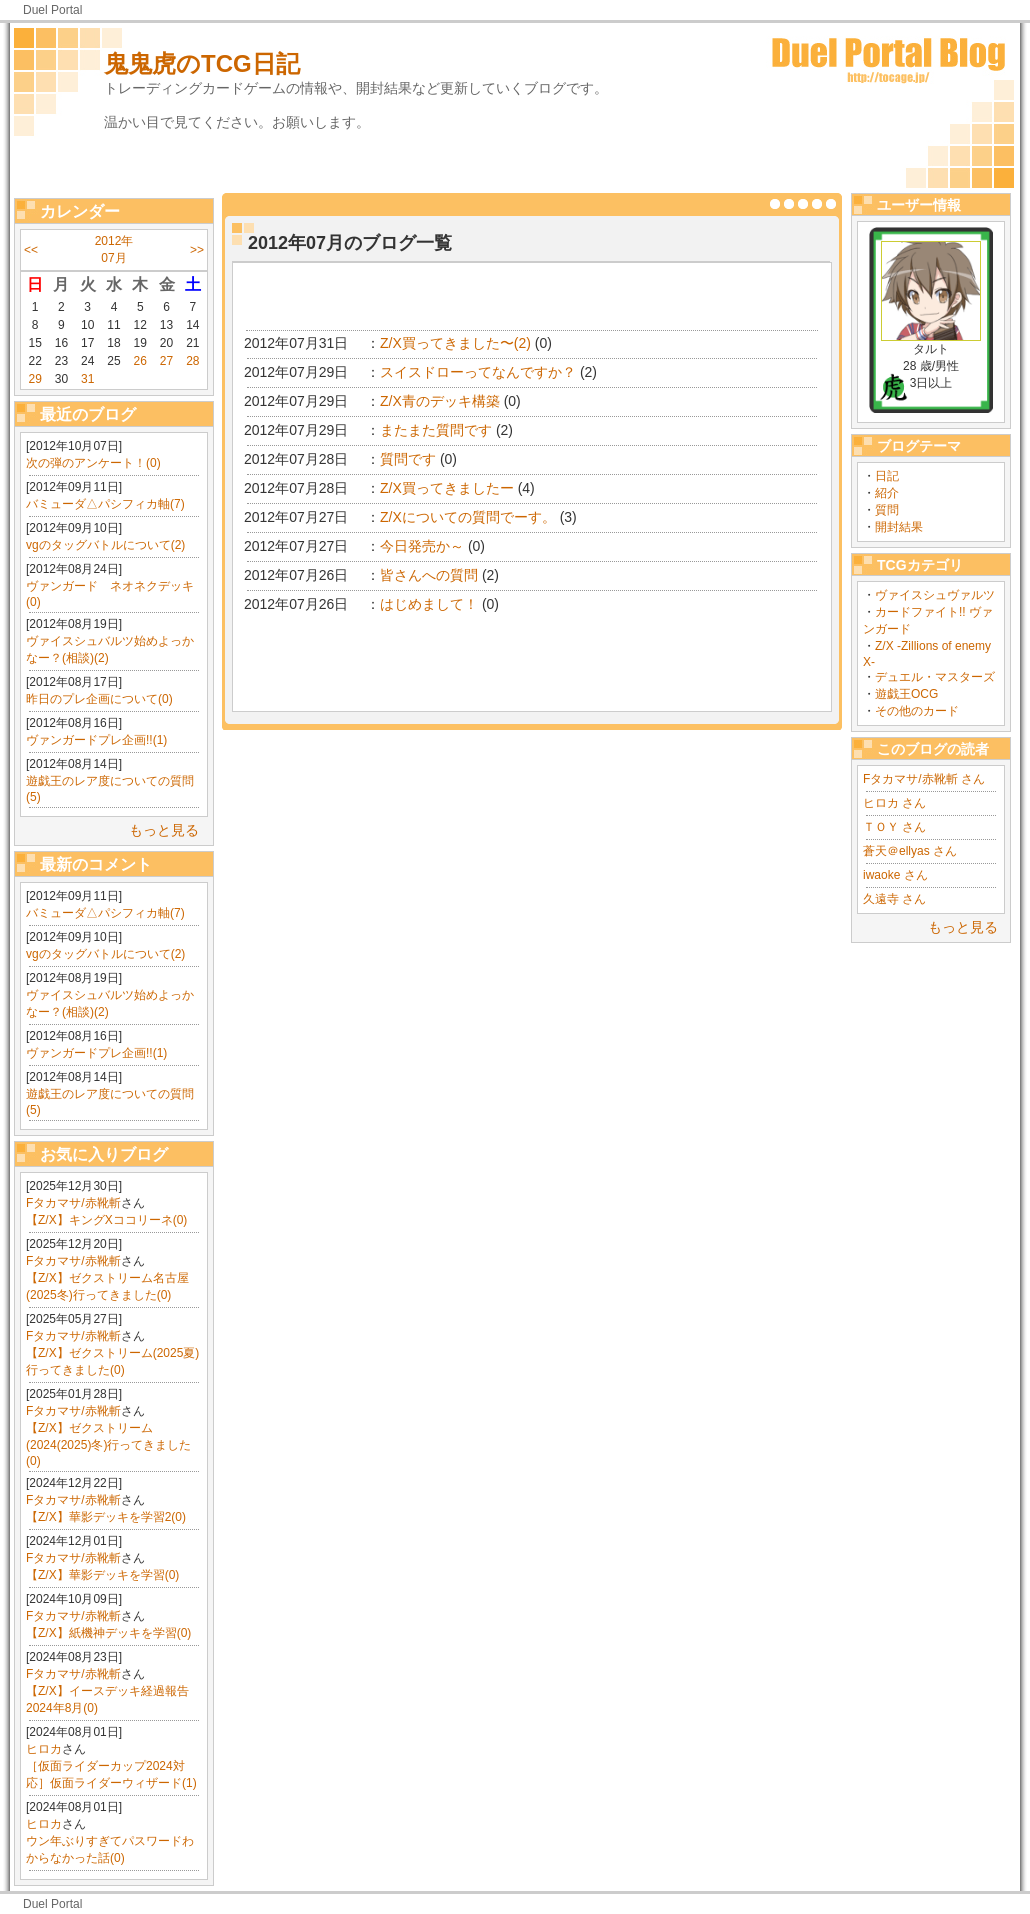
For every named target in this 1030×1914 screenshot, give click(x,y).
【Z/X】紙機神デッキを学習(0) (108, 1633)
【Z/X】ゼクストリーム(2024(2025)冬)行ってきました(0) (108, 1444)
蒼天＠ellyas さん (910, 851)
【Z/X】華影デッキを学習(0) (102, 1575)
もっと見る (164, 830)
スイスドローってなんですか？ (478, 372)
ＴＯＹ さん (894, 827)
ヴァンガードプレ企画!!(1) (96, 740)
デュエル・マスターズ (935, 677)
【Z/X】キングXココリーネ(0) (106, 1220)
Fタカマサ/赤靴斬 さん (924, 779)
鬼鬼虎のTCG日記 (202, 63)
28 (192, 361)
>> (197, 250)
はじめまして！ (429, 604)
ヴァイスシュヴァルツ (935, 595)
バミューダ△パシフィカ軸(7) (105, 504)
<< (31, 250)
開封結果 (899, 527)
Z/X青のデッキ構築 (440, 401)
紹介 (887, 493)
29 (34, 379)
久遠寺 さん (894, 899)
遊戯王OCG (906, 694)
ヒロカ (44, 1749)
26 (140, 361)
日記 (887, 476)
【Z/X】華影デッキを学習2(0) (106, 1517)
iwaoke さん (895, 875)
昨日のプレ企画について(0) (99, 699)
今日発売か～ (422, 546)
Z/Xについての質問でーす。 (468, 517)
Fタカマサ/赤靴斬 (73, 1203)
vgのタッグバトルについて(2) (105, 545)
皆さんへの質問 (429, 575)
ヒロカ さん (894, 803)
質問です (408, 459)
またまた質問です (436, 430)
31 (87, 379)
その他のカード (917, 711)
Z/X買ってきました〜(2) (455, 343)
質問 (887, 510)
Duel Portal (52, 10)
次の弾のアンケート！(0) (93, 463)
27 (166, 361)
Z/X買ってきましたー (447, 488)
